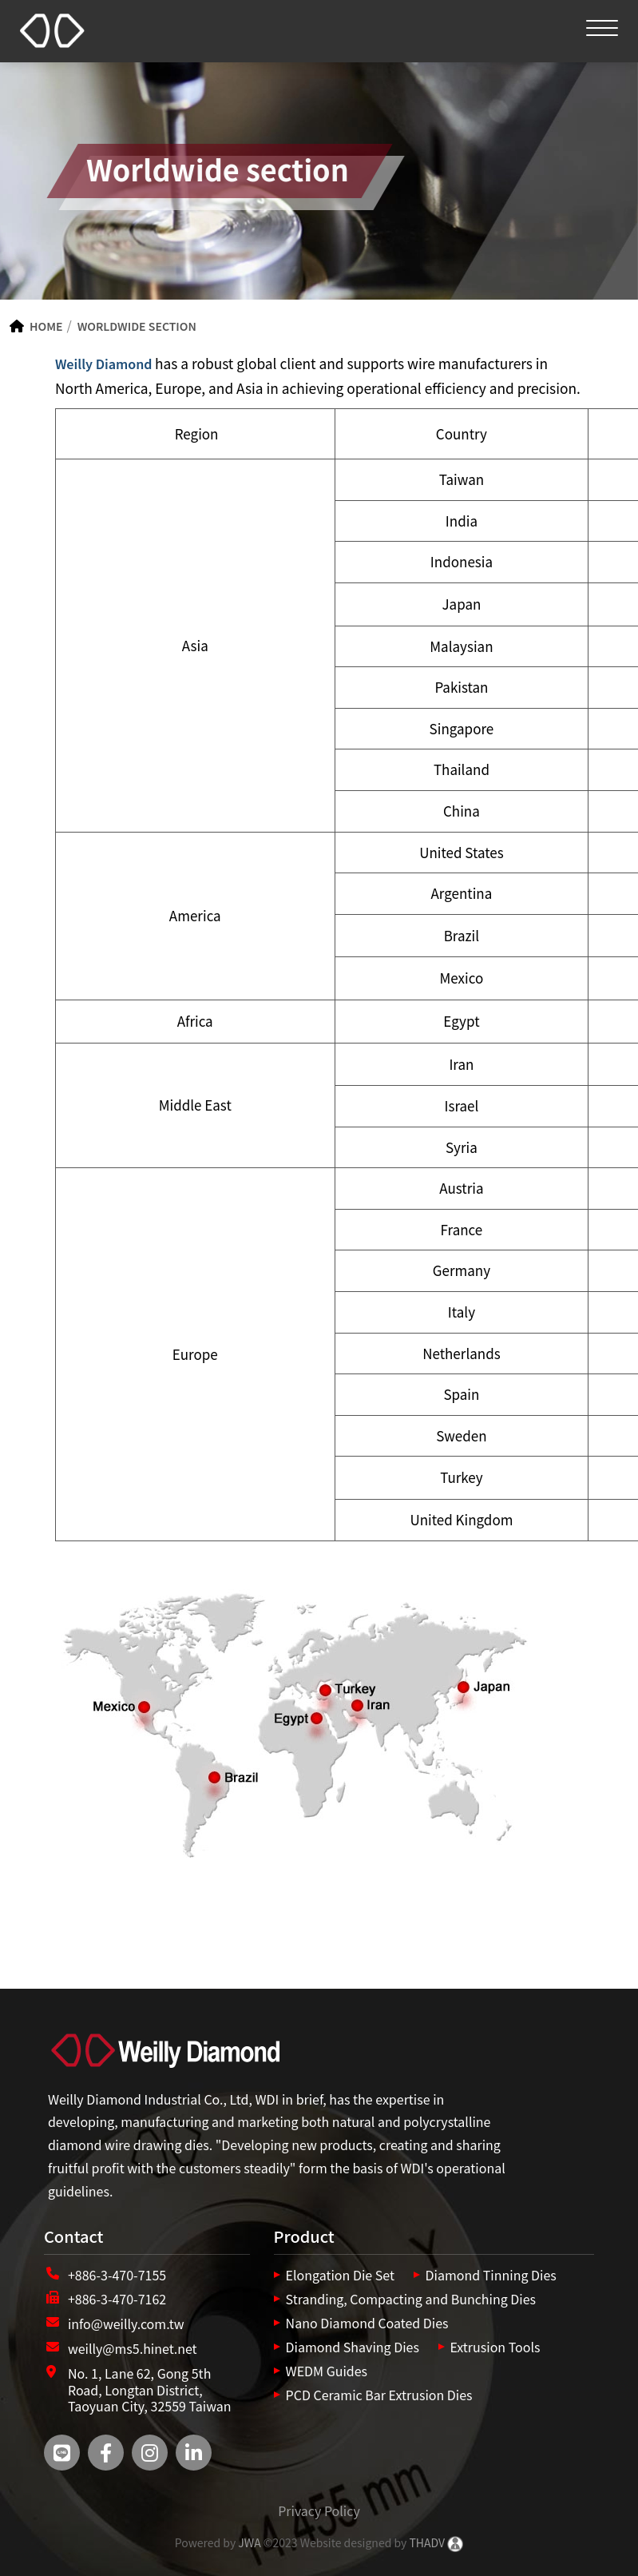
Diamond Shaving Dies (352, 2346)
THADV (427, 2542)
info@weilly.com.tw (126, 2323)
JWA (248, 2542)
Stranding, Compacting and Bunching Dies (411, 2298)
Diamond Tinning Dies (491, 2274)
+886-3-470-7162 (117, 2298)
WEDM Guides (326, 2370)
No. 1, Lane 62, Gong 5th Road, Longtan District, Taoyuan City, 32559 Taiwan (150, 2389)
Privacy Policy (319, 2510)
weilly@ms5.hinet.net (132, 2348)
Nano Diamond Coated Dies (367, 2322)
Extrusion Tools (495, 2346)
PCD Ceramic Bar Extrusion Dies (379, 2394)
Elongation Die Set (340, 2274)
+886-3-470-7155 (117, 2274)
